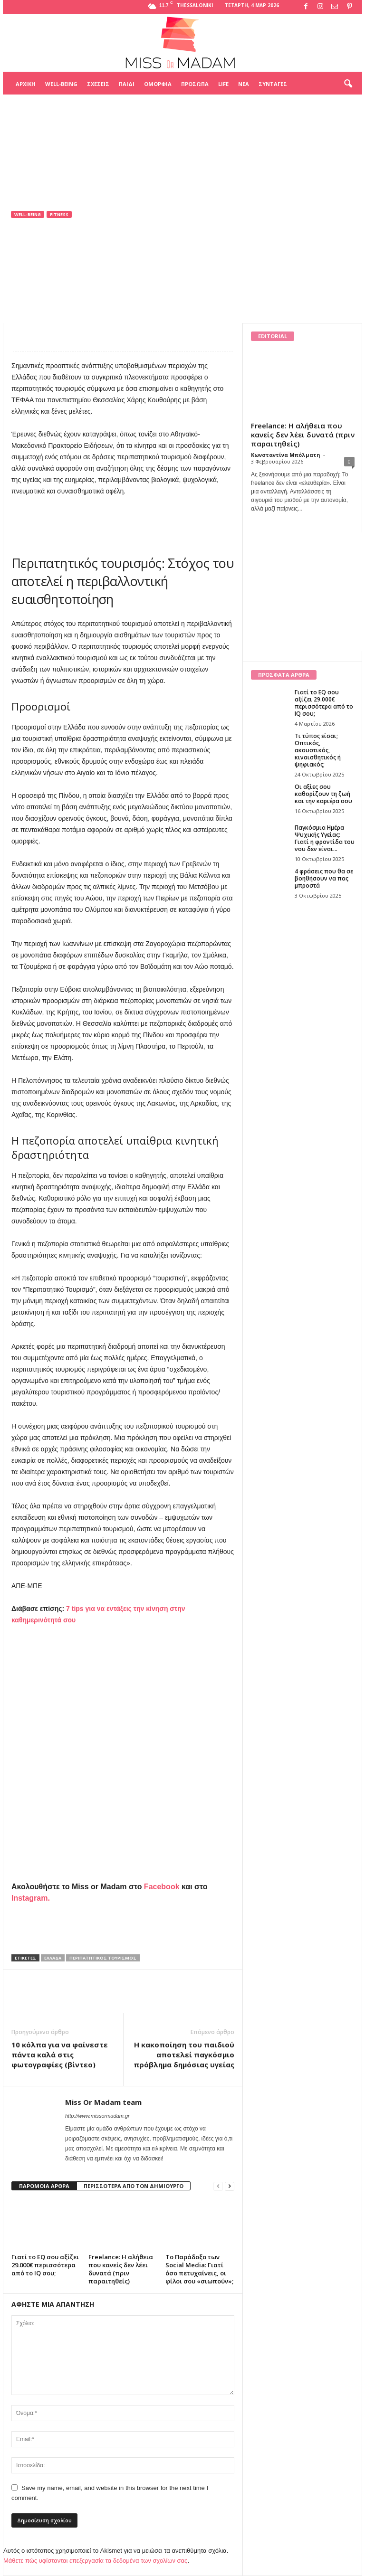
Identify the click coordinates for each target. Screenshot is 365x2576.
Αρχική (26, 83)
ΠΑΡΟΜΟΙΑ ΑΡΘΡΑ (44, 2185)
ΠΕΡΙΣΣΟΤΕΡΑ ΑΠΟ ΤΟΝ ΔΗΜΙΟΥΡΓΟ (133, 2185)
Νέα (243, 83)
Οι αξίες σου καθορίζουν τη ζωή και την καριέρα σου (323, 794)
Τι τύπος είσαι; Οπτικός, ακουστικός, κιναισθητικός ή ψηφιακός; (318, 750)
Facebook (162, 1887)
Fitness (59, 214)
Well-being (61, 83)
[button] (347, 84)
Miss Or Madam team (52, 275)
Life (223, 83)
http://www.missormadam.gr (97, 2116)
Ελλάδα (52, 1958)
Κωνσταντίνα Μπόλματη (285, 454)
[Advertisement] (182, 118)
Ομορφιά (158, 83)
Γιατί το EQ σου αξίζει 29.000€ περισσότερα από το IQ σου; (45, 2265)
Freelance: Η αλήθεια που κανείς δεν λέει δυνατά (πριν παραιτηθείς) (120, 2269)
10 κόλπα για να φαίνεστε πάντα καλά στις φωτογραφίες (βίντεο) (59, 2054)
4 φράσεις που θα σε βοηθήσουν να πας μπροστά (324, 878)
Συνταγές (273, 83)
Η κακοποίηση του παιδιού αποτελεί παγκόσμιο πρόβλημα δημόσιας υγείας (184, 2054)
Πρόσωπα (195, 83)
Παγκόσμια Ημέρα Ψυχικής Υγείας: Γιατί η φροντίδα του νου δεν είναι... (325, 838)
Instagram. (30, 1898)
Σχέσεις (98, 83)
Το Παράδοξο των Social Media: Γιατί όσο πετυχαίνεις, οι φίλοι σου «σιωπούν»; (199, 2269)
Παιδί (126, 83)
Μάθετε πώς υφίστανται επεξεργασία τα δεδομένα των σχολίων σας (95, 2560)
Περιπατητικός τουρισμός (102, 1958)
